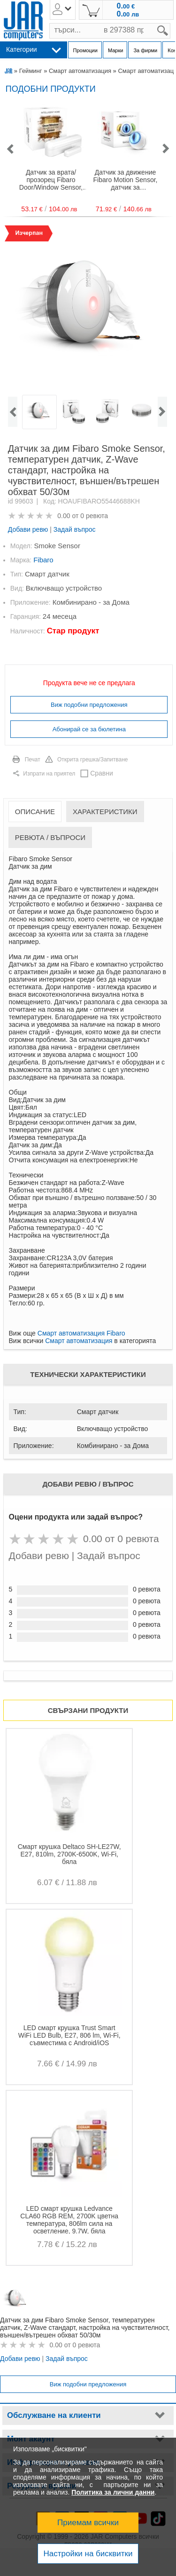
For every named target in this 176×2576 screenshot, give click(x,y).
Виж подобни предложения (89, 704)
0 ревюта (94, 516)
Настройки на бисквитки (87, 2553)
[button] (10, 149)
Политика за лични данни (112, 2492)
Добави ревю (28, 529)
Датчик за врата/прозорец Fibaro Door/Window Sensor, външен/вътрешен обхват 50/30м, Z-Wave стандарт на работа (50, 179)
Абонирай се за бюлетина (89, 729)
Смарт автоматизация (80, 70)
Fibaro (43, 560)
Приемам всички (88, 2522)
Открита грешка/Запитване (92, 759)
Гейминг (30, 70)
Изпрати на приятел (49, 773)
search (170, 23)
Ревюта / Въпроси (50, 837)
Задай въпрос (75, 529)
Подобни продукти (51, 89)
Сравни (101, 773)
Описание (35, 812)
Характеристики (105, 812)
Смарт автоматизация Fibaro (81, 1333)
